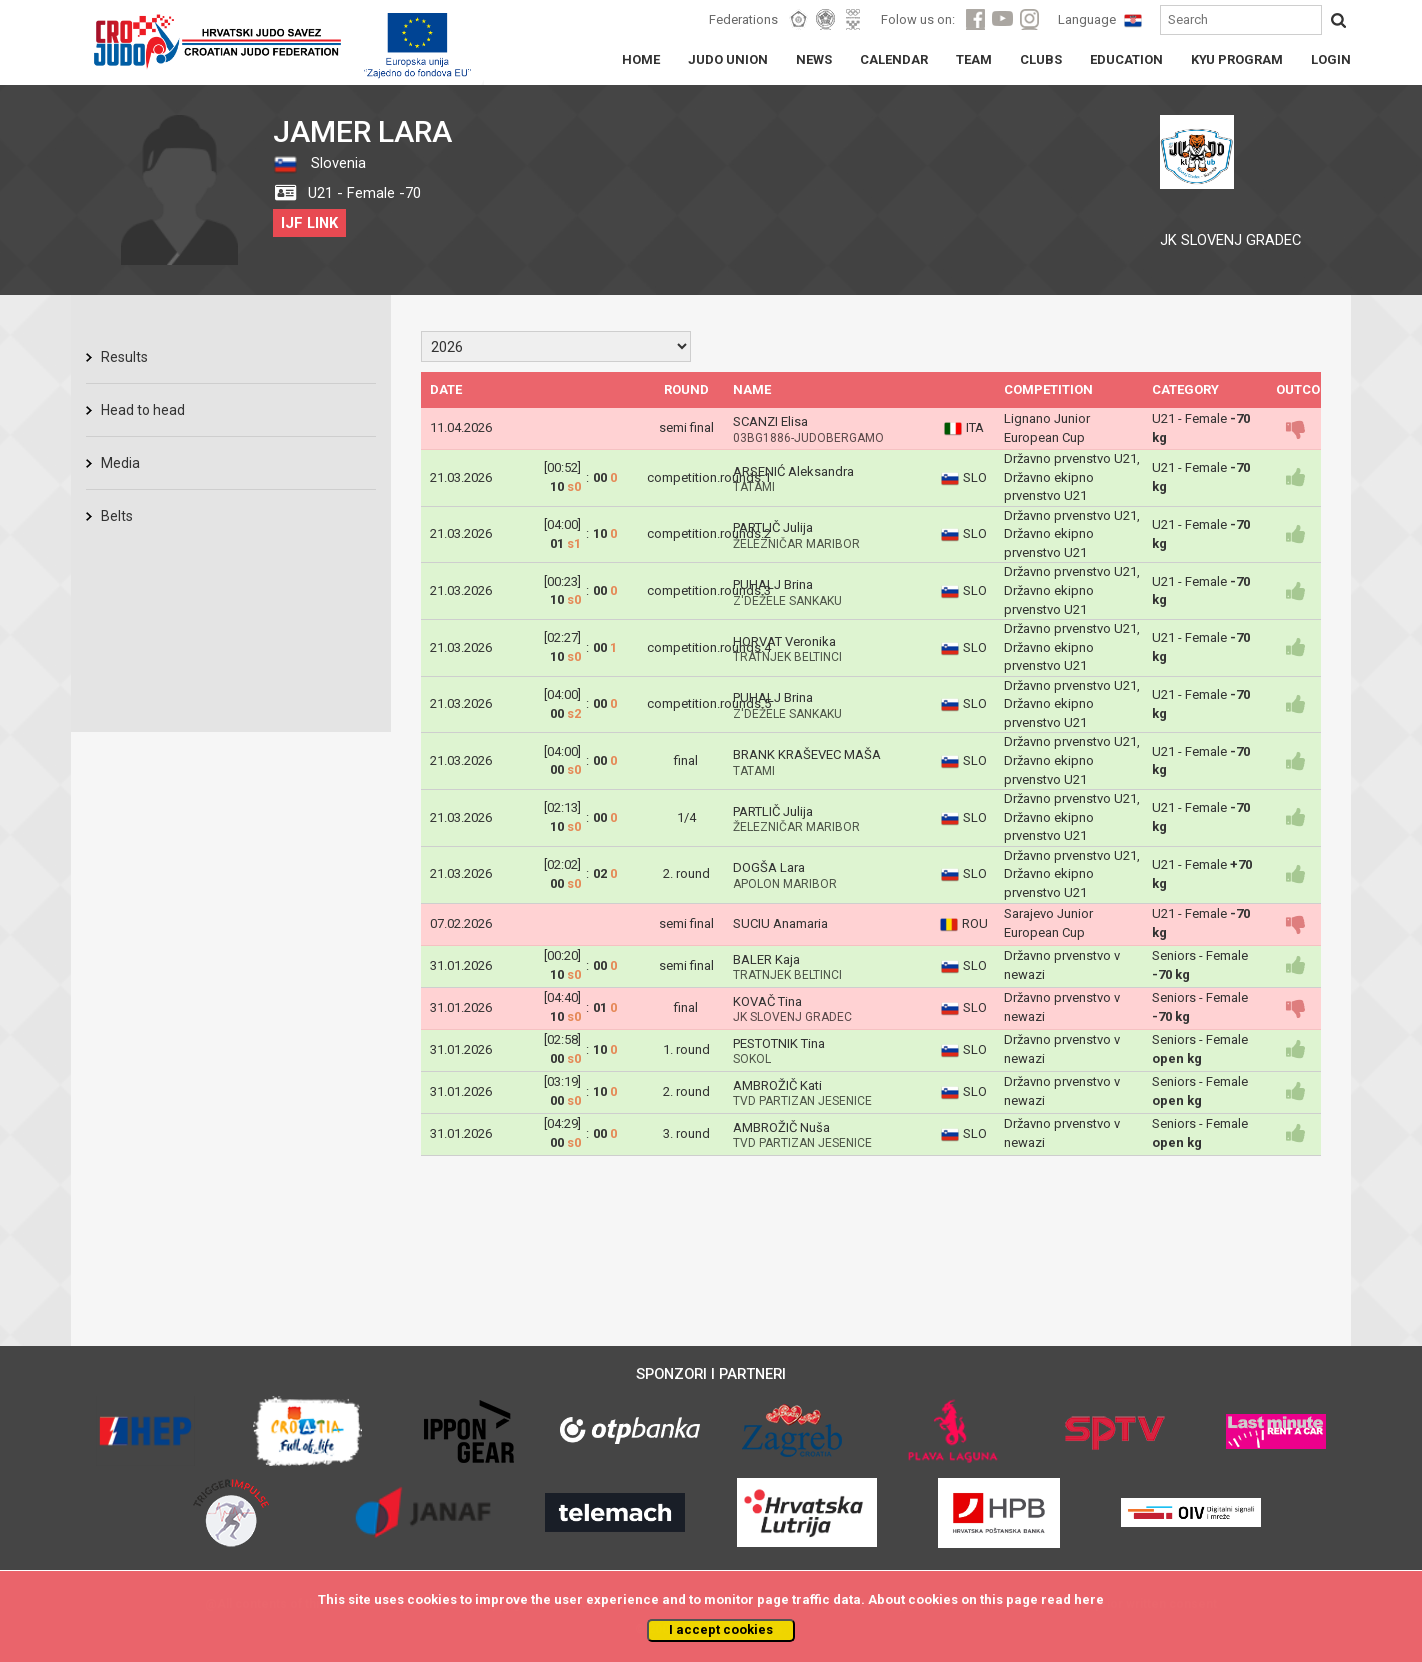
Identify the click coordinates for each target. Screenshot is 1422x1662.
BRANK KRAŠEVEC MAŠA (807, 754)
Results (124, 357)
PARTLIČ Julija (773, 527)
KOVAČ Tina (767, 1001)
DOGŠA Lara (769, 867)
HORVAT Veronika (784, 641)
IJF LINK (309, 223)
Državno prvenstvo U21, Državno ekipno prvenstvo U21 (1072, 477)
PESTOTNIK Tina (779, 1043)
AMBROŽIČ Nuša (781, 1127)
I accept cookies (721, 1629)
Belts (117, 516)
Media (120, 463)
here (1089, 1599)
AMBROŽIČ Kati (777, 1085)
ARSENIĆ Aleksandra (793, 471)
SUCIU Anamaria (780, 923)
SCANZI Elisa (770, 421)
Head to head (143, 410)
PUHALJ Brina (773, 584)
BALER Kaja (766, 959)
